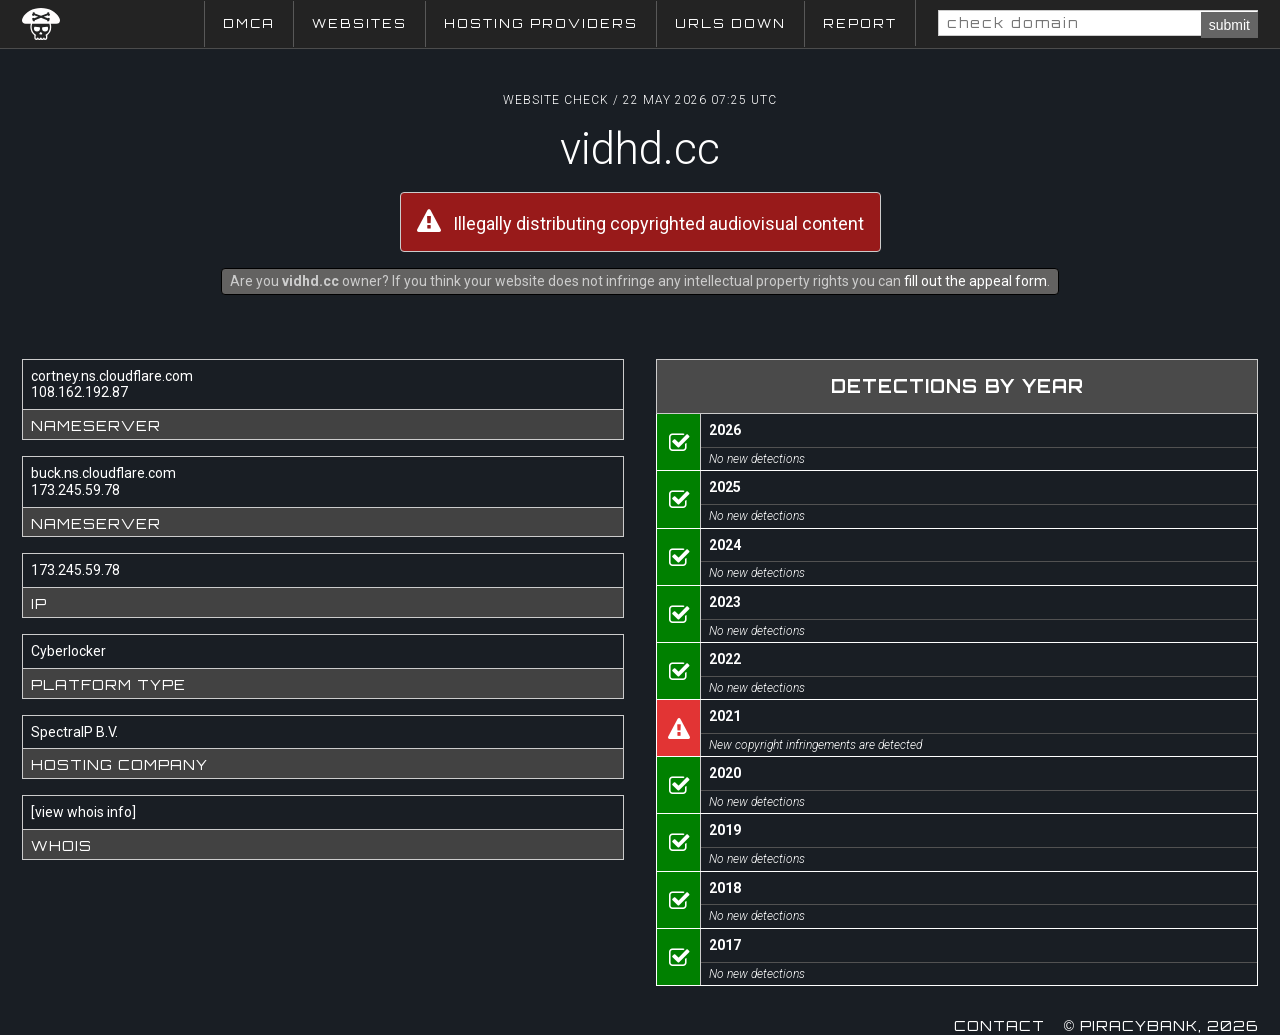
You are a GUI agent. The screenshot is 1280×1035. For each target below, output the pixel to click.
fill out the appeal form (975, 281)
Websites (359, 23)
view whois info (83, 812)
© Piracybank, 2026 (1161, 1025)
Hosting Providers (541, 23)
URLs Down (730, 23)
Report (860, 23)
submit (1229, 25)
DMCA (249, 23)
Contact (999, 1025)
